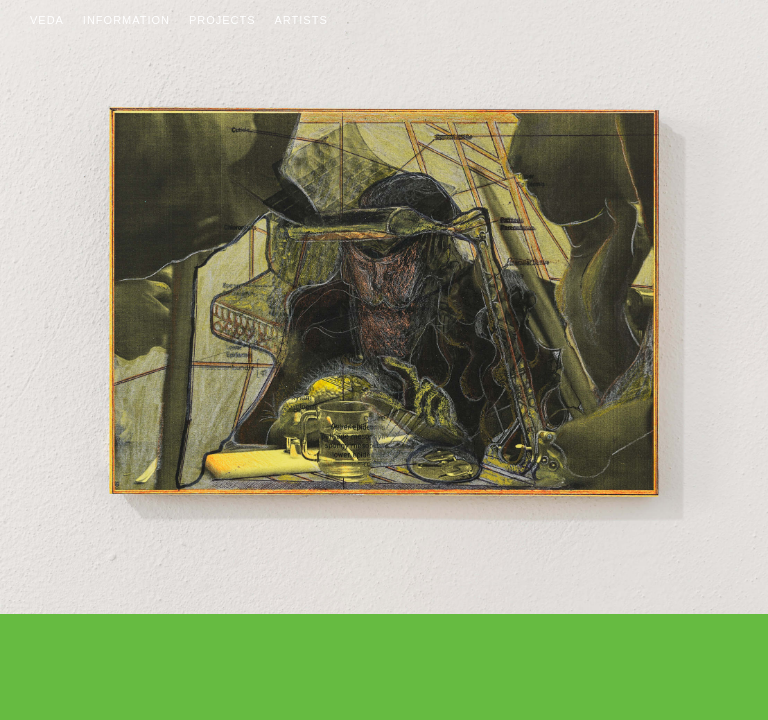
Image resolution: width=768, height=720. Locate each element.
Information (126, 20)
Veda (47, 20)
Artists (301, 20)
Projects (222, 20)
